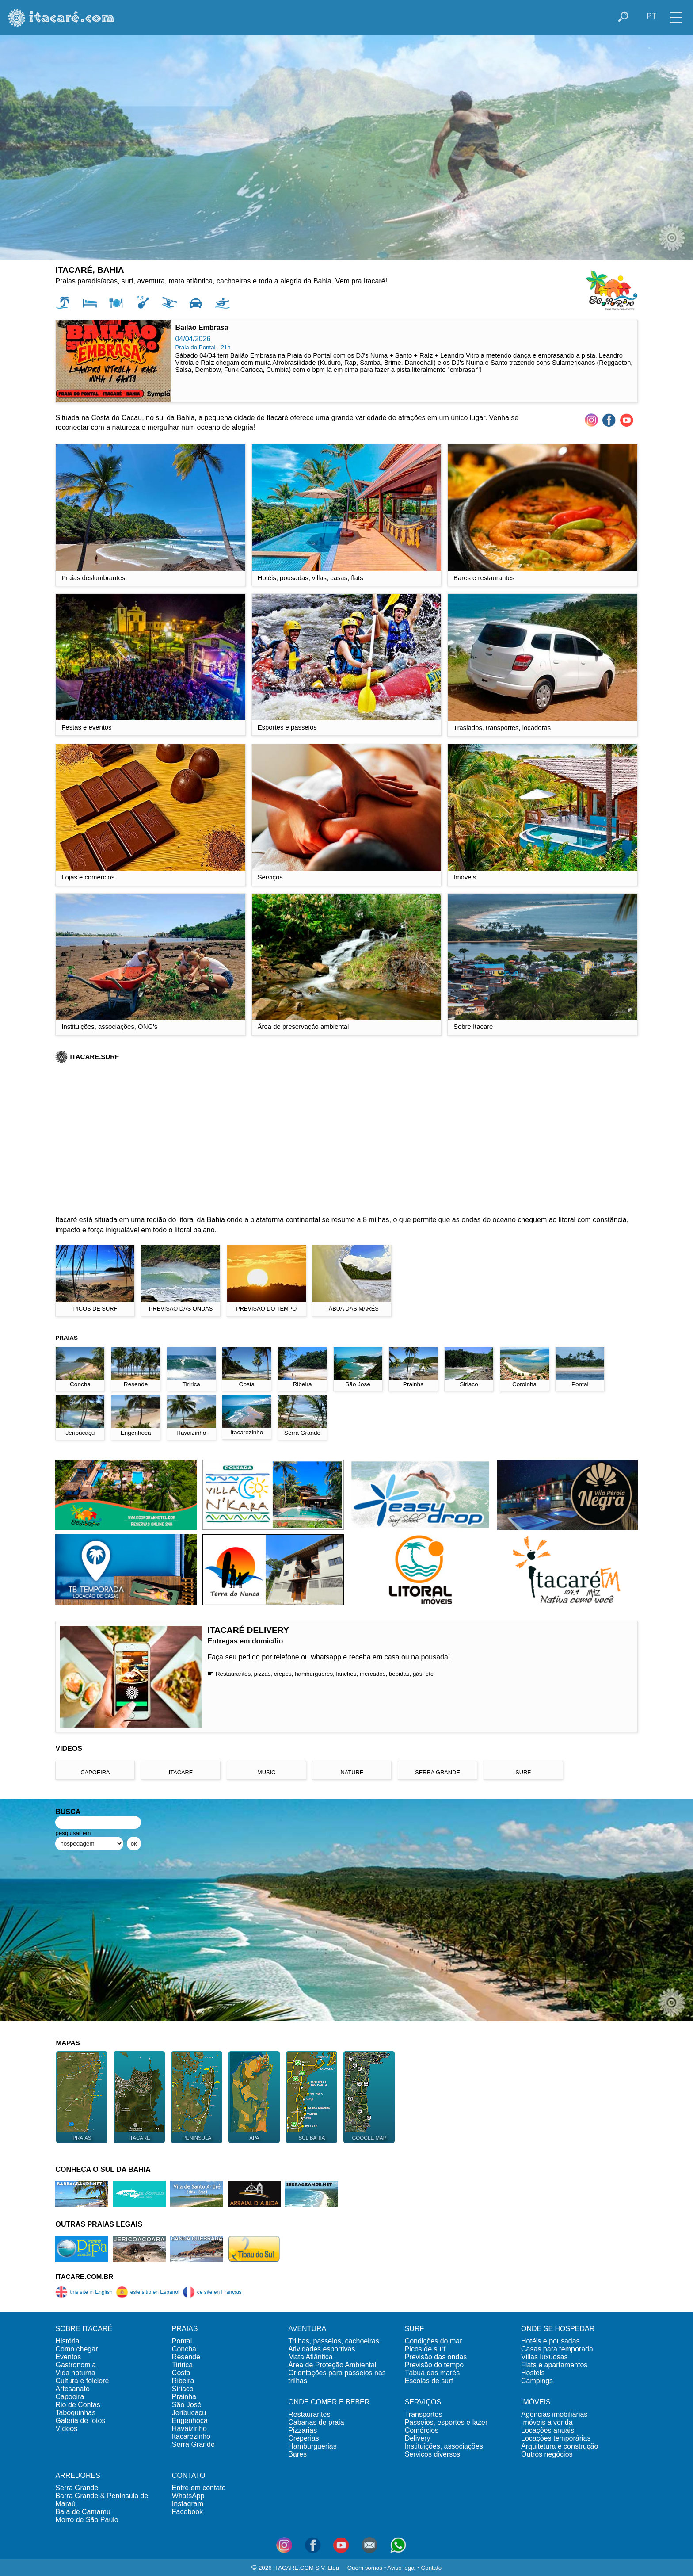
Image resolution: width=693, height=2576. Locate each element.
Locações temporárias (555, 2438)
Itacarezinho (191, 2436)
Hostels (532, 2373)
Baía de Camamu (82, 2511)
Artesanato (72, 2389)
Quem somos (364, 2568)
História (67, 2341)
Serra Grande (193, 2444)
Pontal (182, 2341)
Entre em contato (199, 2488)
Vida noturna (75, 2373)
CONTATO (189, 2475)
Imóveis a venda (547, 2422)
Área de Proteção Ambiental (332, 2365)
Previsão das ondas (436, 2357)
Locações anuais (547, 2430)
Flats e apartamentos (554, 2365)
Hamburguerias (312, 2446)
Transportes (423, 2414)
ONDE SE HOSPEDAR (557, 2328)
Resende (186, 2357)
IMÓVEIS (536, 2402)
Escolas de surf (429, 2381)
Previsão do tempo (434, 2365)
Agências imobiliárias (554, 2414)
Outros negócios (547, 2454)
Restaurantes (309, 2414)
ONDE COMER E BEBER (328, 2402)
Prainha (184, 2396)
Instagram (187, 2503)
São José (187, 2404)
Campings (537, 2381)
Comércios (421, 2430)
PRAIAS (185, 2328)
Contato (431, 2568)
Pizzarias (302, 2430)
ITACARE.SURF (87, 1056)
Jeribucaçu (189, 2412)
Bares (297, 2454)
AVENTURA (307, 2328)
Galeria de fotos (80, 2420)
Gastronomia (75, 2365)
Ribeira (183, 2381)
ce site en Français (212, 2292)
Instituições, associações (444, 2446)
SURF (414, 2328)
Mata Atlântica (310, 2357)
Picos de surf (425, 2349)
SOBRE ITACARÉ (83, 2328)
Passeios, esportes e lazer (446, 2422)
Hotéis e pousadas (550, 2341)
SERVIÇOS (423, 2402)
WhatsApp (188, 2496)
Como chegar (76, 2349)
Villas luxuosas (544, 2357)
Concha (184, 2349)
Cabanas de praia (316, 2422)
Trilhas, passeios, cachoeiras (333, 2341)
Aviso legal (401, 2568)
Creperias (303, 2438)
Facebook (187, 2511)
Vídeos (66, 2428)
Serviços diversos (432, 2454)
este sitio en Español (147, 2292)
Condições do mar (433, 2341)
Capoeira (69, 2396)
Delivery (417, 2438)
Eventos (68, 2357)
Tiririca (182, 2365)
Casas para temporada (557, 2349)
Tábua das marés (432, 2373)
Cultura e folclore (82, 2381)
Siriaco (183, 2389)
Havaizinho (189, 2428)
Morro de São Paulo (86, 2519)
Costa (181, 2373)
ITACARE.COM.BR (84, 2276)
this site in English (83, 2292)
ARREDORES (77, 2475)
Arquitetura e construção (559, 2446)
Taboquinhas (75, 2412)
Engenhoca (190, 2420)
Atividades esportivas (321, 2349)
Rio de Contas (77, 2404)
